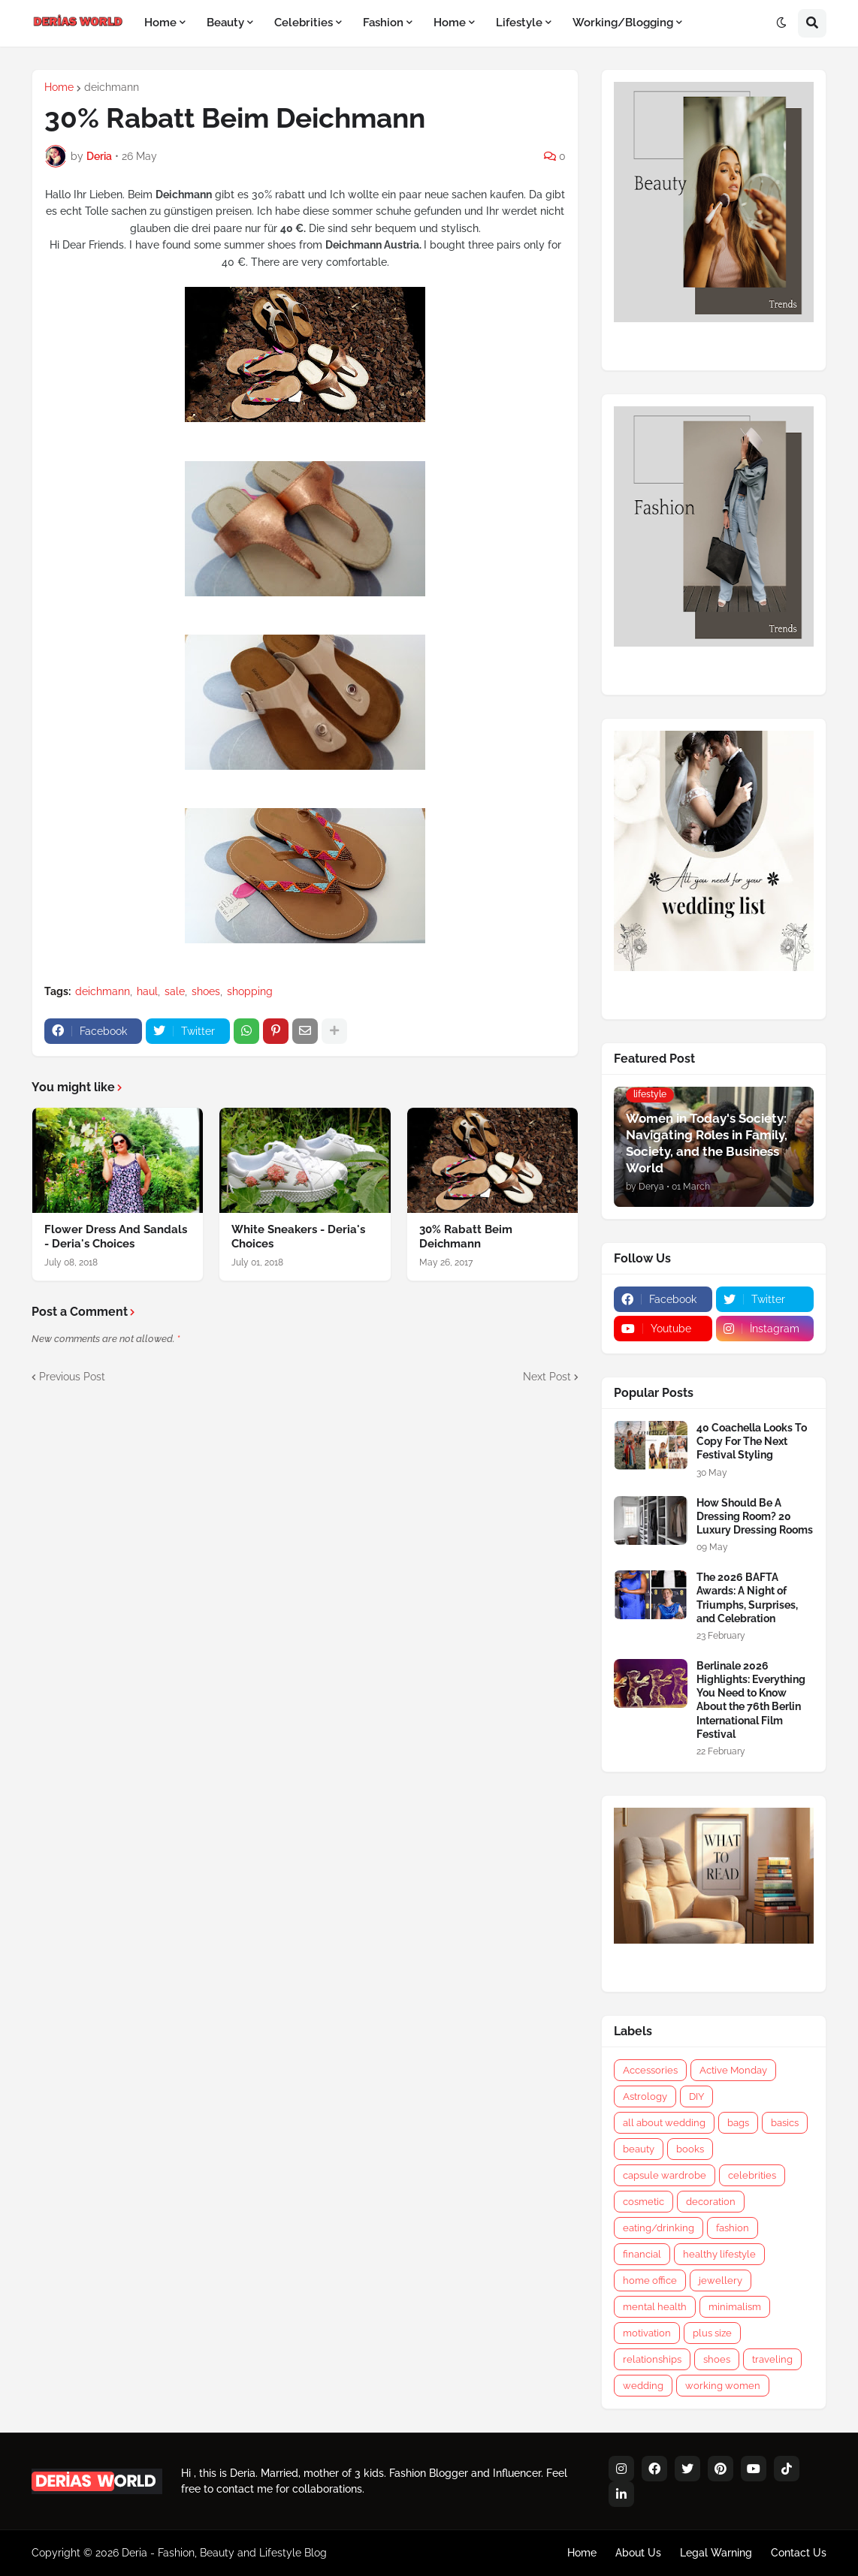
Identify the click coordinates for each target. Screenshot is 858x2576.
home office (650, 2280)
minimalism (734, 2306)
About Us (638, 2553)
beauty (638, 2149)
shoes (206, 991)
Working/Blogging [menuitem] (623, 22)
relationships (652, 2359)
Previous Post (72, 1377)
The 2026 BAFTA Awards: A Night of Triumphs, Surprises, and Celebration (747, 1597)
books (690, 2149)
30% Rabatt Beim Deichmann (465, 1237)
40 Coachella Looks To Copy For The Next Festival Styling (751, 1441)
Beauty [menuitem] (225, 22)
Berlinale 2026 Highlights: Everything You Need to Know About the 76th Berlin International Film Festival (750, 1700)
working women (722, 2385)
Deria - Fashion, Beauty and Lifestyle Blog (224, 2553)
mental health (655, 2306)
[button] (781, 23)
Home (59, 87)
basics (785, 2122)
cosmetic (643, 2201)
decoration (711, 2201)
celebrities (752, 2175)
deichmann (111, 87)
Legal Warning (716, 2553)
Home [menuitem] (160, 22)
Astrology (645, 2096)
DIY (696, 2096)
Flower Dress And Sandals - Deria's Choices (115, 1237)
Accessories (650, 2070)
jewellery (720, 2280)
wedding (643, 2385)
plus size (712, 2333)
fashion (732, 2228)
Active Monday (733, 2070)
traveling (772, 2359)
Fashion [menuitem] (383, 22)
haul (147, 991)
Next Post (547, 1377)
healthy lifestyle (719, 2254)
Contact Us (798, 2553)
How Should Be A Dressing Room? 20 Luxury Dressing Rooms (754, 1516)
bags (738, 2122)
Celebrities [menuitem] (303, 22)
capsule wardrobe (664, 2175)
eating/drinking (658, 2228)
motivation (647, 2333)
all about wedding (664, 2122)
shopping (250, 991)
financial (642, 2254)
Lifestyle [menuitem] (519, 22)
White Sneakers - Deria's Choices (298, 1237)
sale (175, 991)
